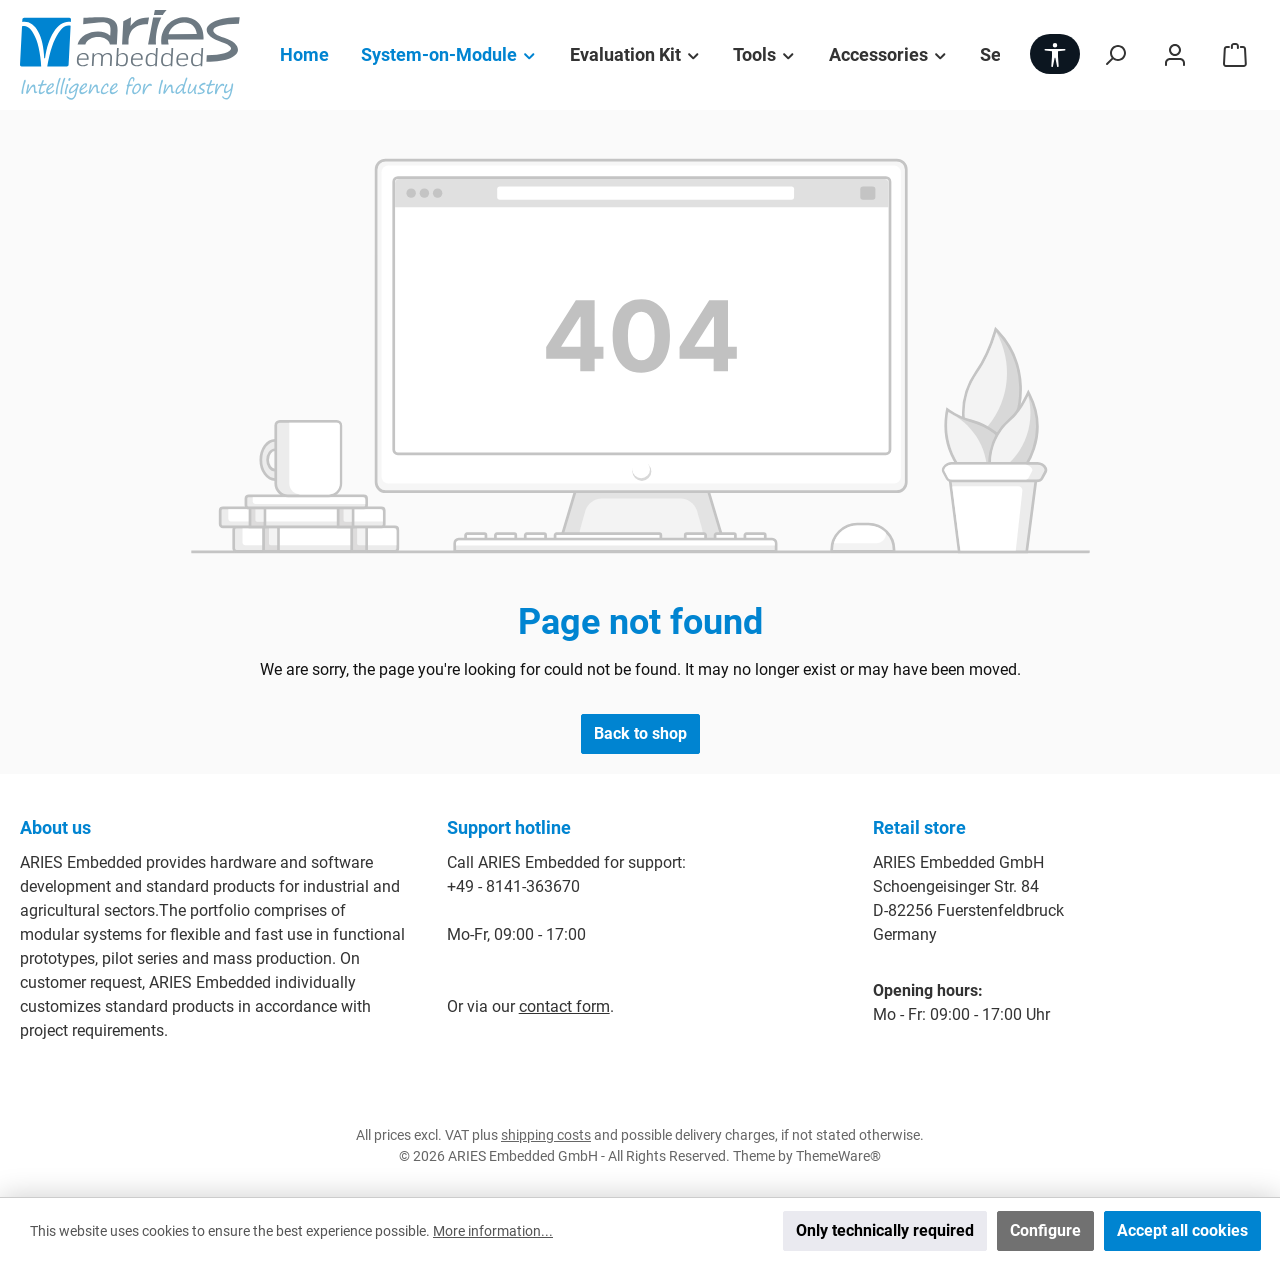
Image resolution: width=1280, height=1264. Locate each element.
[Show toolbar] (1055, 54)
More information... (493, 1231)
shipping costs (546, 1135)
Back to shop (640, 733)
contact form (564, 1006)
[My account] (1175, 54)
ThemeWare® (838, 1156)
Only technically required (885, 1230)
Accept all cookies (1182, 1230)
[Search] (1115, 54)
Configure (1045, 1230)
